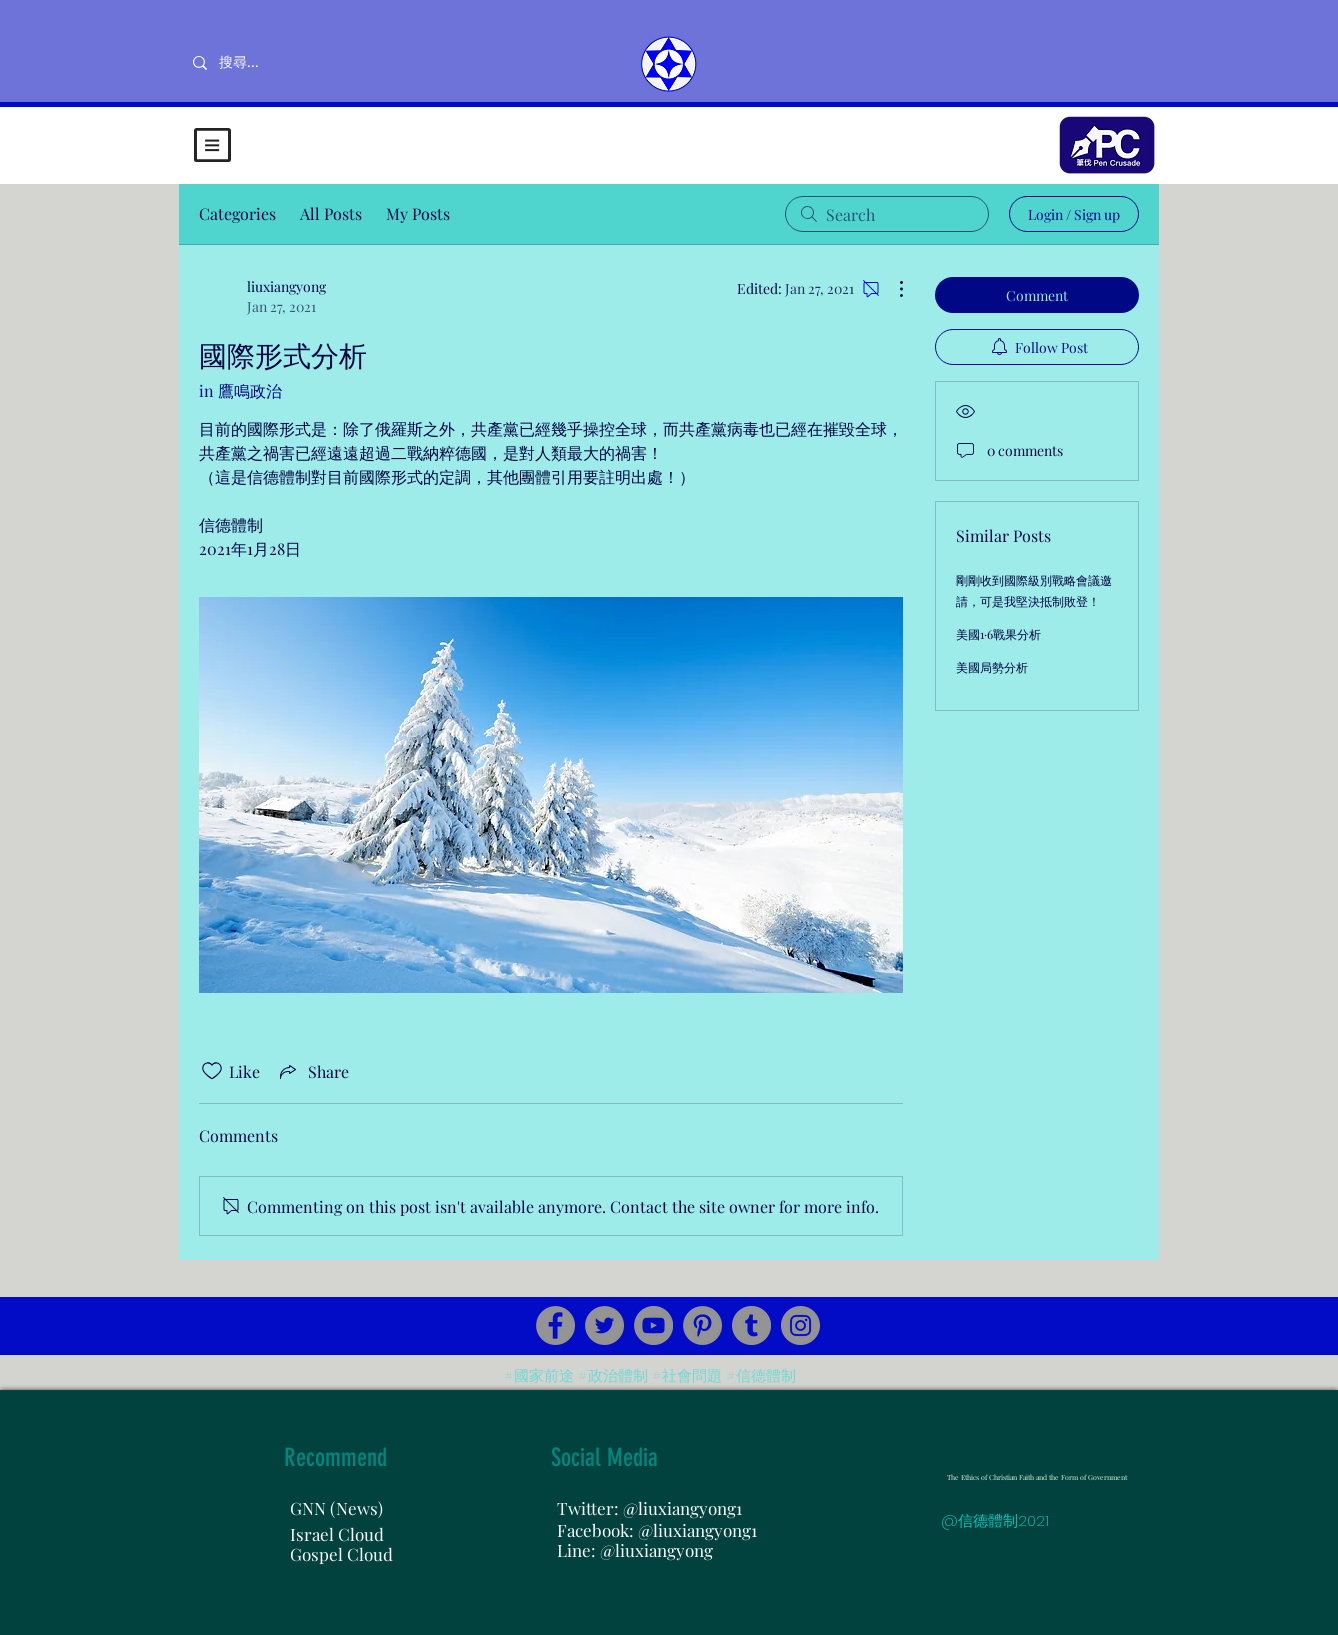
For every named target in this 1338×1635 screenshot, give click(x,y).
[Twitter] (604, 1325)
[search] (887, 214)
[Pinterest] (702, 1325)
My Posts (418, 213)
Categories (237, 213)
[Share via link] (312, 1071)
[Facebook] (555, 1325)
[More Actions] (891, 289)
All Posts (331, 213)
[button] (212, 145)
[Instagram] (800, 1325)
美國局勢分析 (992, 667)
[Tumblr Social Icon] (751, 1325)
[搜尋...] (304, 63)
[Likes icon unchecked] (212, 1071)
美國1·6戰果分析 (998, 634)
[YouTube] (653, 1325)
